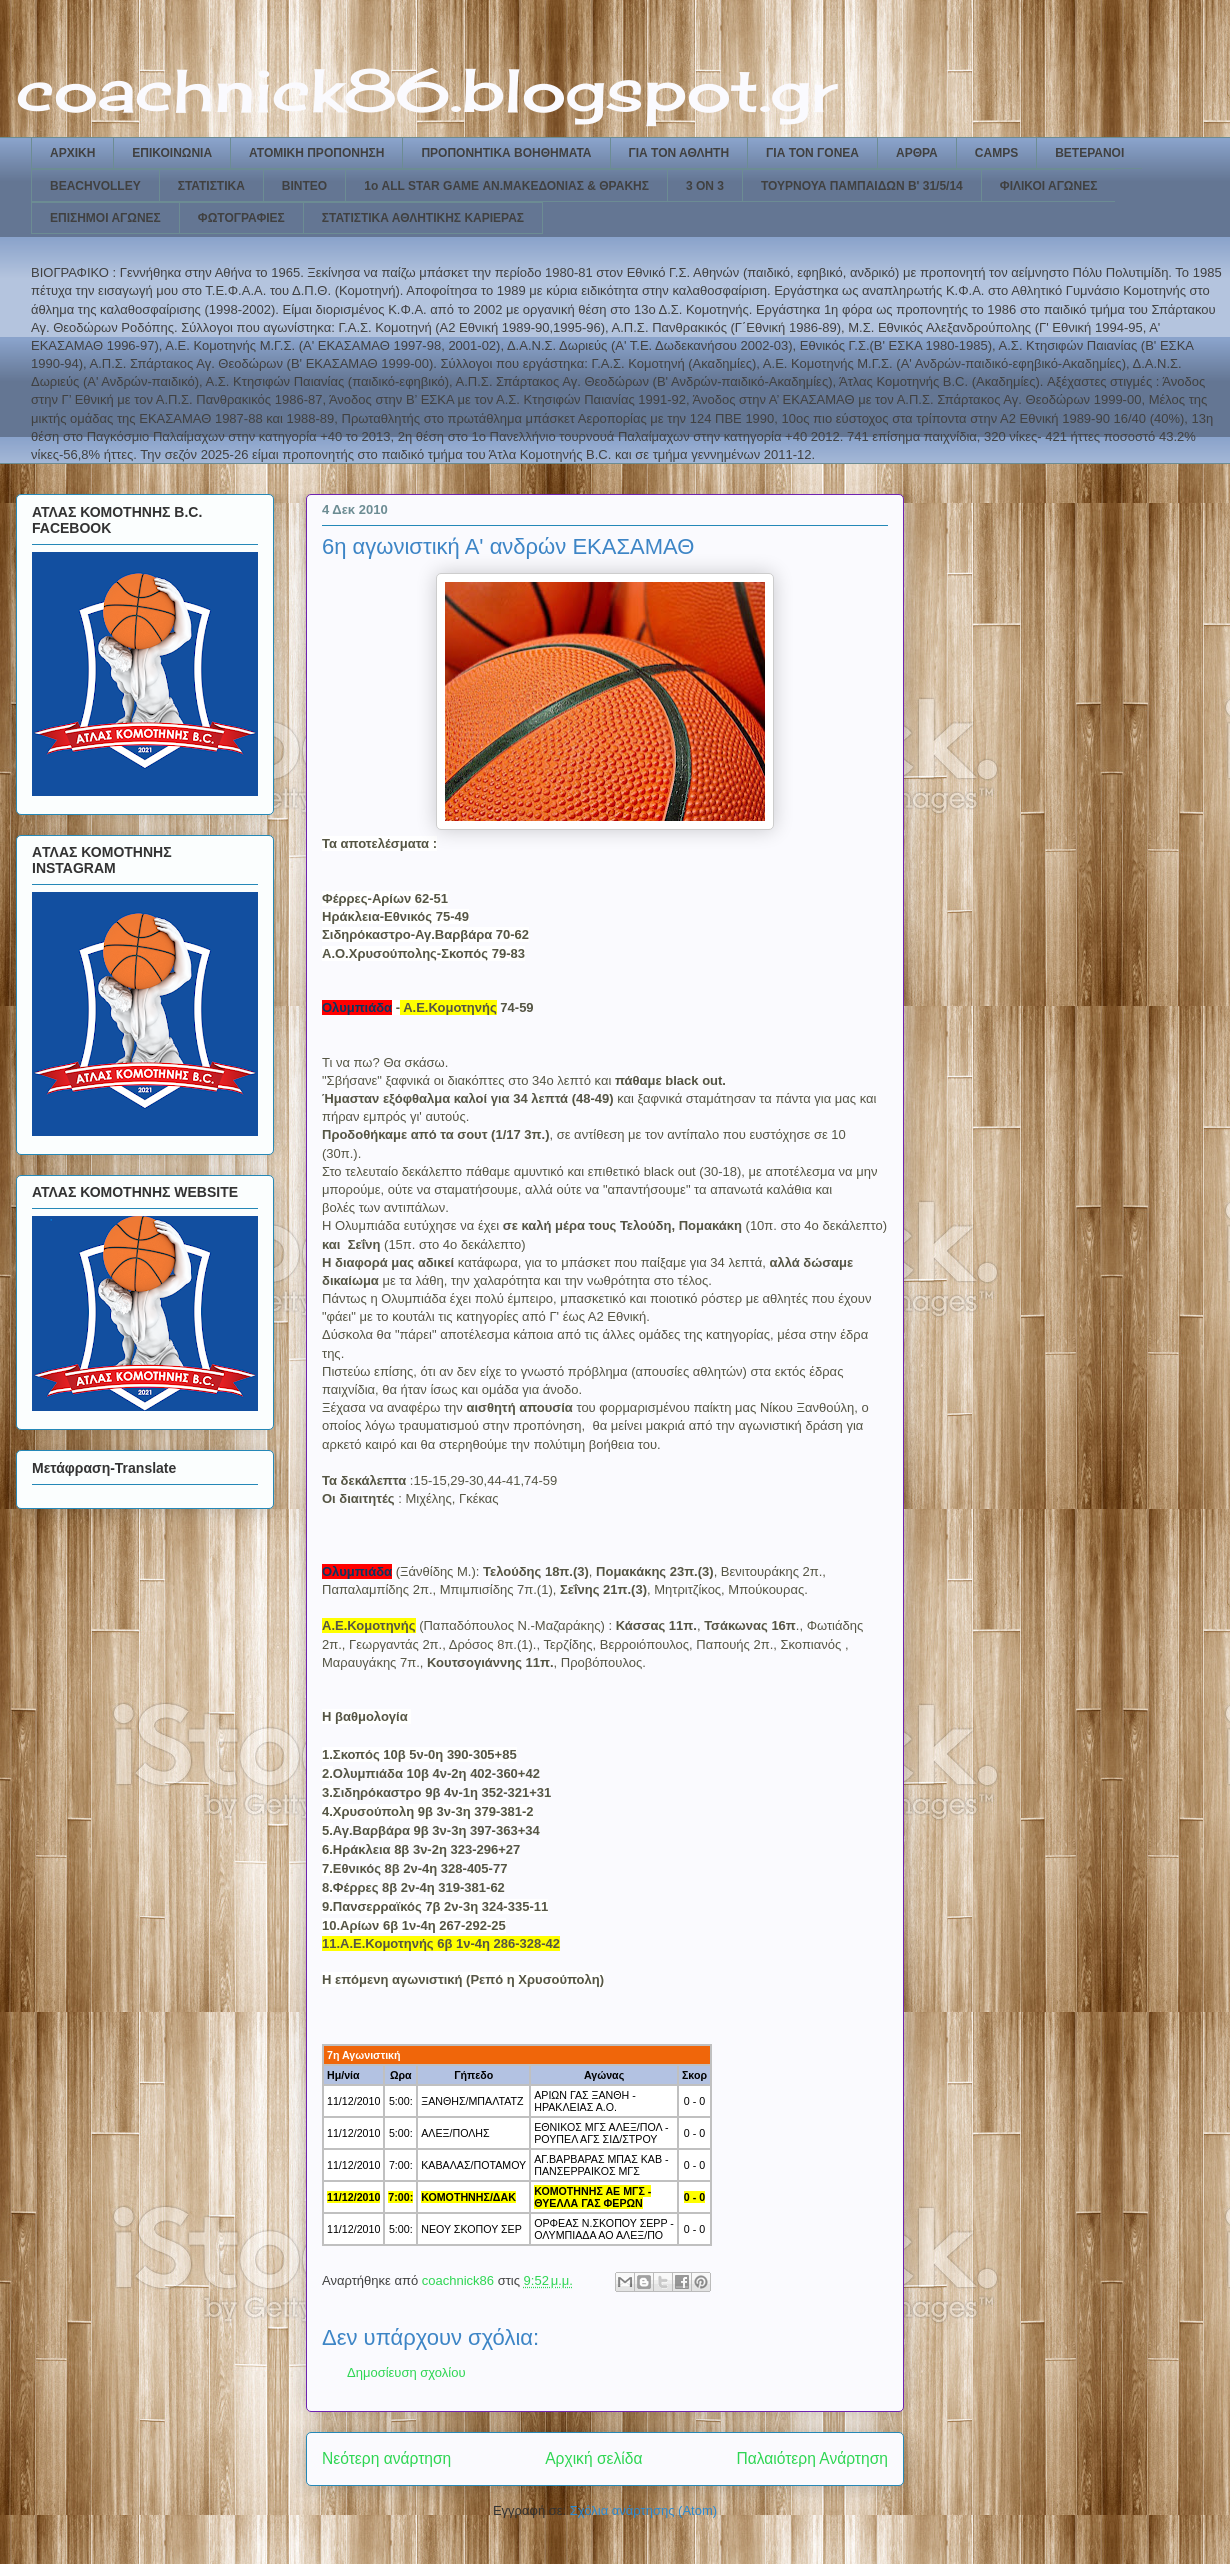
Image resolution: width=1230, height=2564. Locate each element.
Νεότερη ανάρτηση (386, 2458)
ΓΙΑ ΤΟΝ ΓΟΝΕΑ (812, 153)
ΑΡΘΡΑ (917, 153)
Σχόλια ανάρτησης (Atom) (643, 2510)
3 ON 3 (705, 186)
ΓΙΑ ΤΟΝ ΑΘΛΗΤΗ (679, 153)
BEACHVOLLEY (95, 186)
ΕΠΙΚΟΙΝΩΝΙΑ (172, 153)
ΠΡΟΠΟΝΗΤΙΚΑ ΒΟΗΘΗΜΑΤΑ (506, 153)
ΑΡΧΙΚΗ (72, 153)
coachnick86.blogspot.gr (426, 89)
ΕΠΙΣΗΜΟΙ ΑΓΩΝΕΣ (105, 218)
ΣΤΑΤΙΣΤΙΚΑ (211, 186)
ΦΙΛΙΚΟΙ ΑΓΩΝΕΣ (1049, 186)
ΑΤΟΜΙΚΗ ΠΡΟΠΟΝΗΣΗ (316, 153)
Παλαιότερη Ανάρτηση (812, 2458)
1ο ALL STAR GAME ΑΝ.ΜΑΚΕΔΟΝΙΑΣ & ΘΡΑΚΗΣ (506, 186)
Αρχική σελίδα (593, 2458)
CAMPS (996, 153)
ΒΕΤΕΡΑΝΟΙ (1089, 153)
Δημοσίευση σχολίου (406, 2372)
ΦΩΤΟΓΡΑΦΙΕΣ (241, 218)
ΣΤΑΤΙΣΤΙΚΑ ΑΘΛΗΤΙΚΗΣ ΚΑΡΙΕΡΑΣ (423, 218)
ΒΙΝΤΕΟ (304, 186)
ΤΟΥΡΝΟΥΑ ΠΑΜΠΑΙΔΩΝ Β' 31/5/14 (862, 186)
